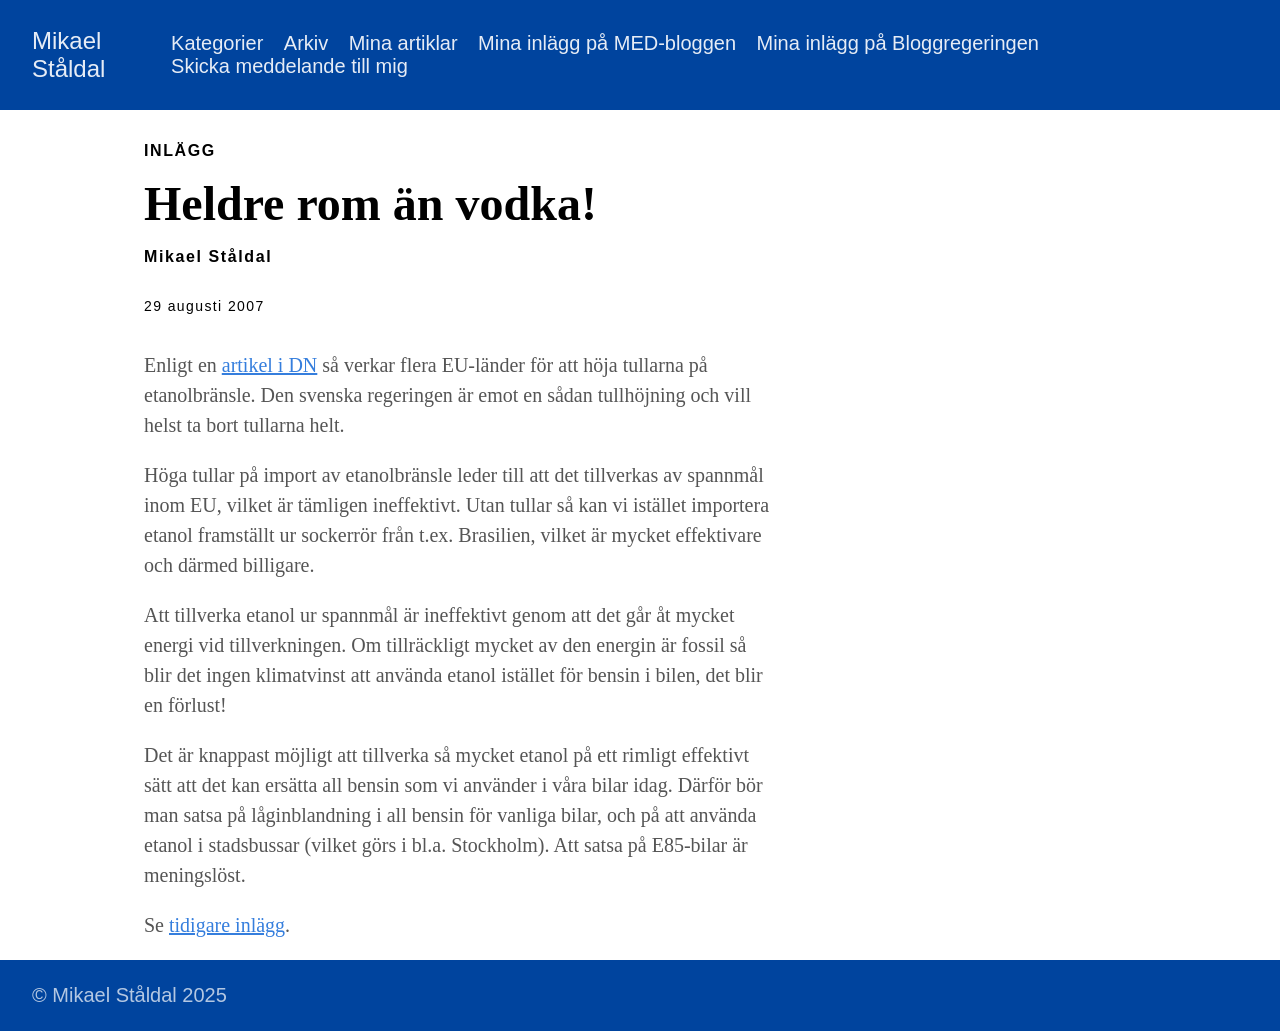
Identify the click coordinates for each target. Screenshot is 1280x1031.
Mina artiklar (403, 43)
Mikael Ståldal (68, 54)
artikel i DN (270, 365)
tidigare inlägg (227, 925)
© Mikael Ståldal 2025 (129, 995)
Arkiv (306, 43)
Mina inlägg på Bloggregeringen (897, 43)
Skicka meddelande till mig (289, 66)
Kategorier (217, 43)
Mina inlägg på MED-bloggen (607, 43)
